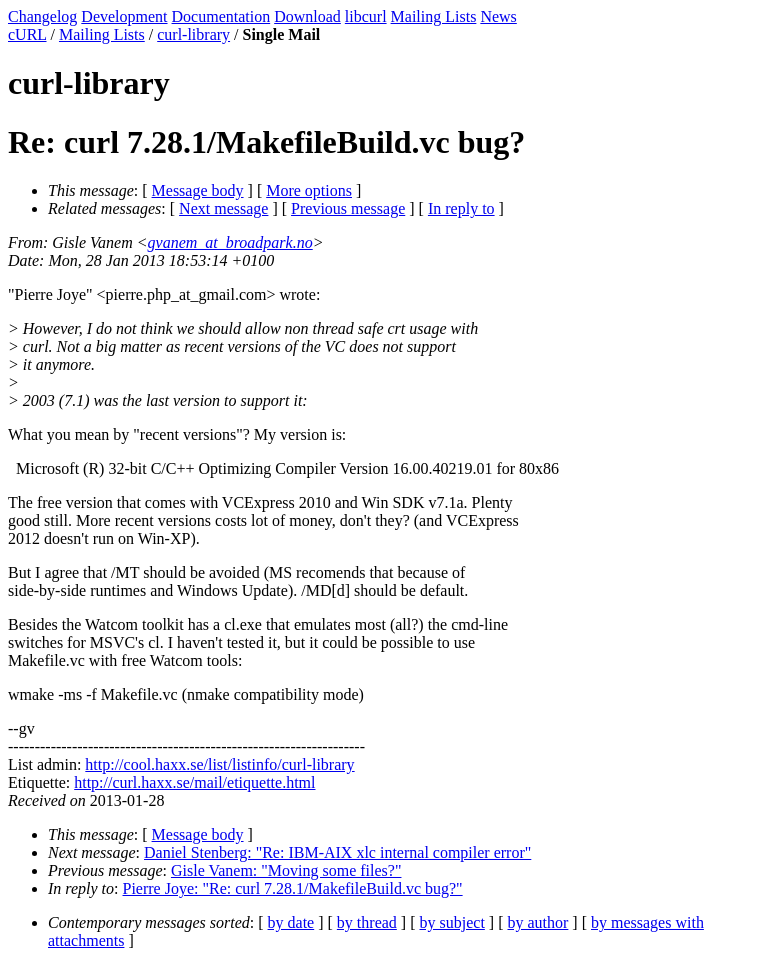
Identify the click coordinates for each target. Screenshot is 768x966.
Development (124, 16)
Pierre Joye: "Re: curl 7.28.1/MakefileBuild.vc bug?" (293, 888)
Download (307, 16)
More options (309, 190)
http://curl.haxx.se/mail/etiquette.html (194, 782)
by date (291, 922)
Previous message (348, 208)
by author (537, 922)
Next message (223, 208)
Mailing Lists (434, 16)
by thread (367, 922)
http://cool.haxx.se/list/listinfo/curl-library (219, 764)
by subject (452, 922)
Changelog (42, 16)
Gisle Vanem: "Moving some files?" (286, 870)
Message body (198, 190)
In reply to (461, 208)
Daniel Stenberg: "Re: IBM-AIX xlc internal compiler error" (337, 852)
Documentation (221, 16)
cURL (27, 34)
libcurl (366, 16)
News (498, 16)
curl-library (193, 34)
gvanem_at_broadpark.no (230, 242)
